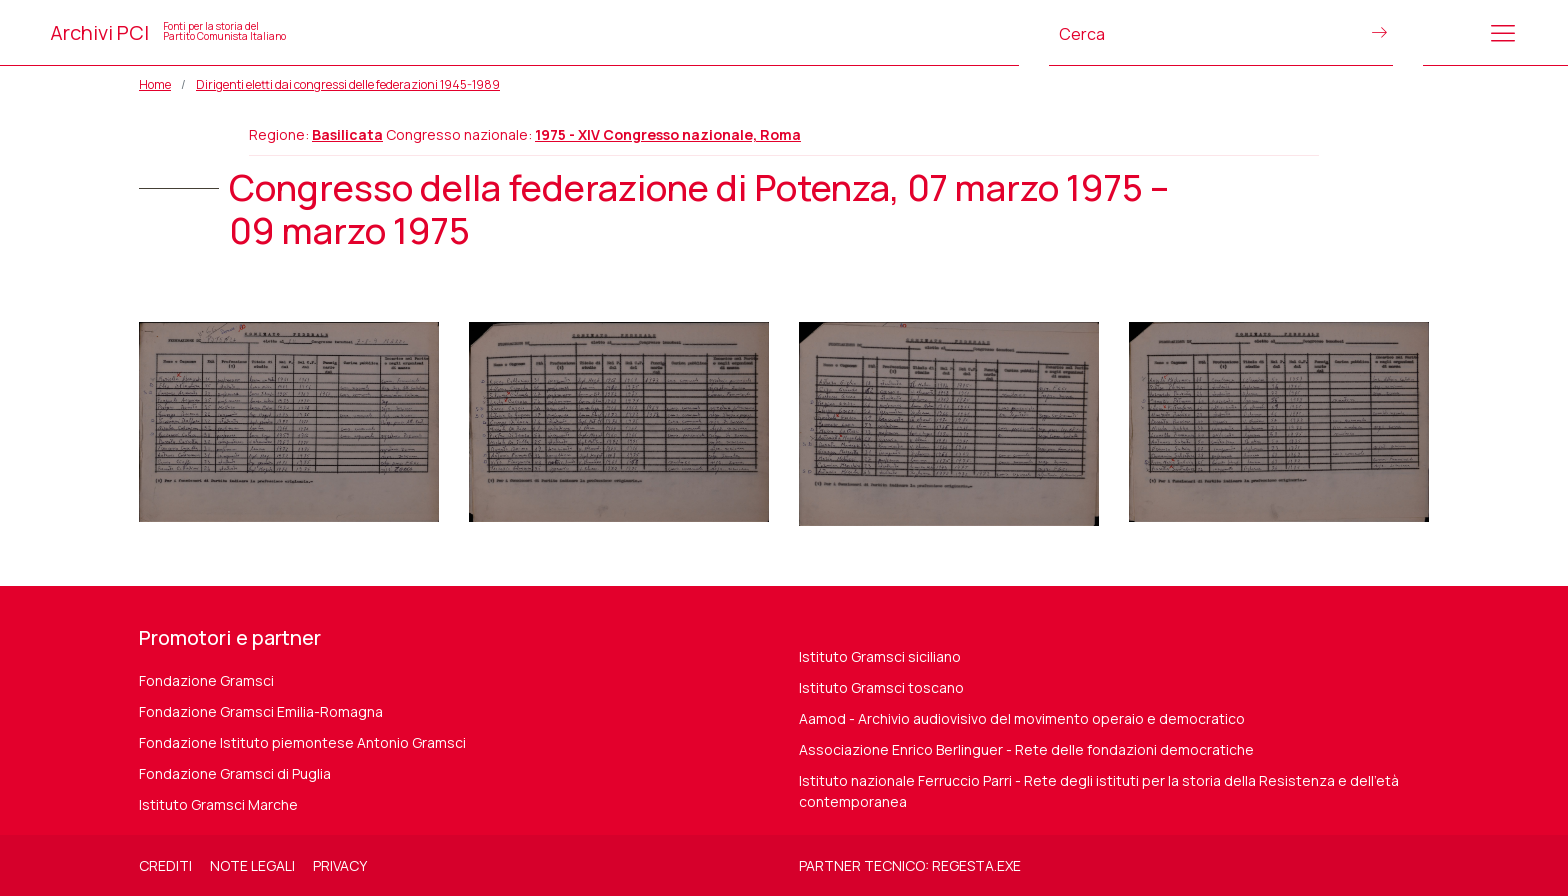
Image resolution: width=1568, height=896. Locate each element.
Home (155, 84)
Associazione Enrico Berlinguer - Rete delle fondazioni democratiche (1026, 749)
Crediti (165, 865)
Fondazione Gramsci (206, 680)
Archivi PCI (168, 32)
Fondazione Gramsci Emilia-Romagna (261, 711)
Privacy (340, 865)
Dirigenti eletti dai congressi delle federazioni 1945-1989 (348, 84)
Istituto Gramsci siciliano (880, 656)
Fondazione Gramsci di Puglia (235, 773)
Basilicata (347, 134)
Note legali (252, 865)
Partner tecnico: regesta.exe (910, 865)
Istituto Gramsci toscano (881, 687)
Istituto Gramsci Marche (218, 804)
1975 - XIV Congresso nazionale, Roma (668, 134)
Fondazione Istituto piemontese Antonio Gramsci (302, 742)
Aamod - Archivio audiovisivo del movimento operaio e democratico (1022, 718)
